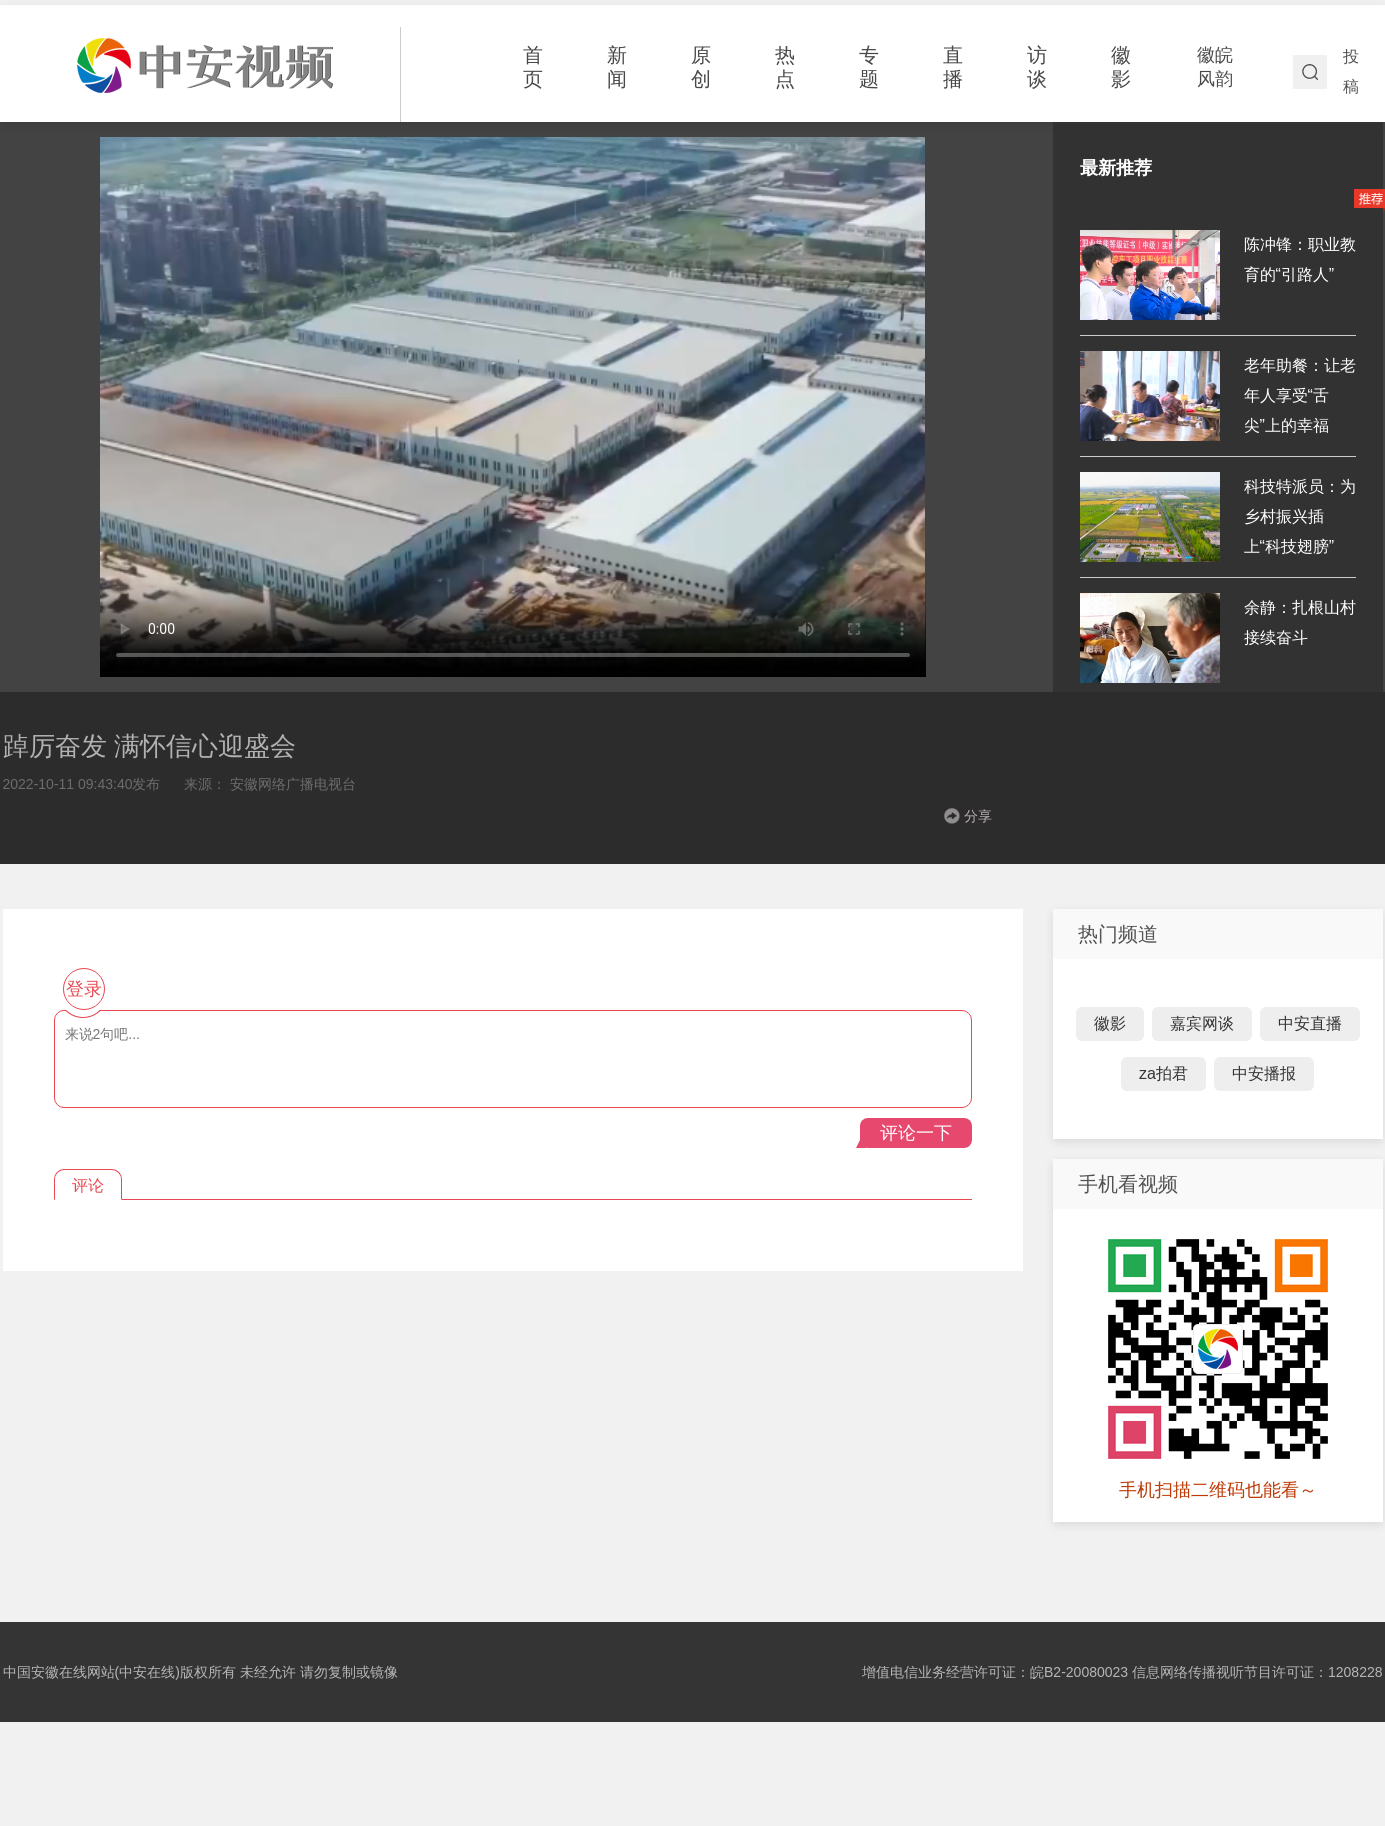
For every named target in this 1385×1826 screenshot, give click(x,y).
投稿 (1351, 71)
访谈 (1037, 67)
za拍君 (1163, 1073)
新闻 (617, 67)
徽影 (1121, 67)
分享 (978, 816)
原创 (701, 67)
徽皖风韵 (1215, 67)
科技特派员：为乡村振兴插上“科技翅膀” (1300, 516)
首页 (533, 67)
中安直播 (1310, 1023)
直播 (953, 67)
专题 (869, 67)
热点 (785, 67)
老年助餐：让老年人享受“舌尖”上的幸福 (1300, 395)
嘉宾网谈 (1202, 1023)
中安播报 (1264, 1073)
